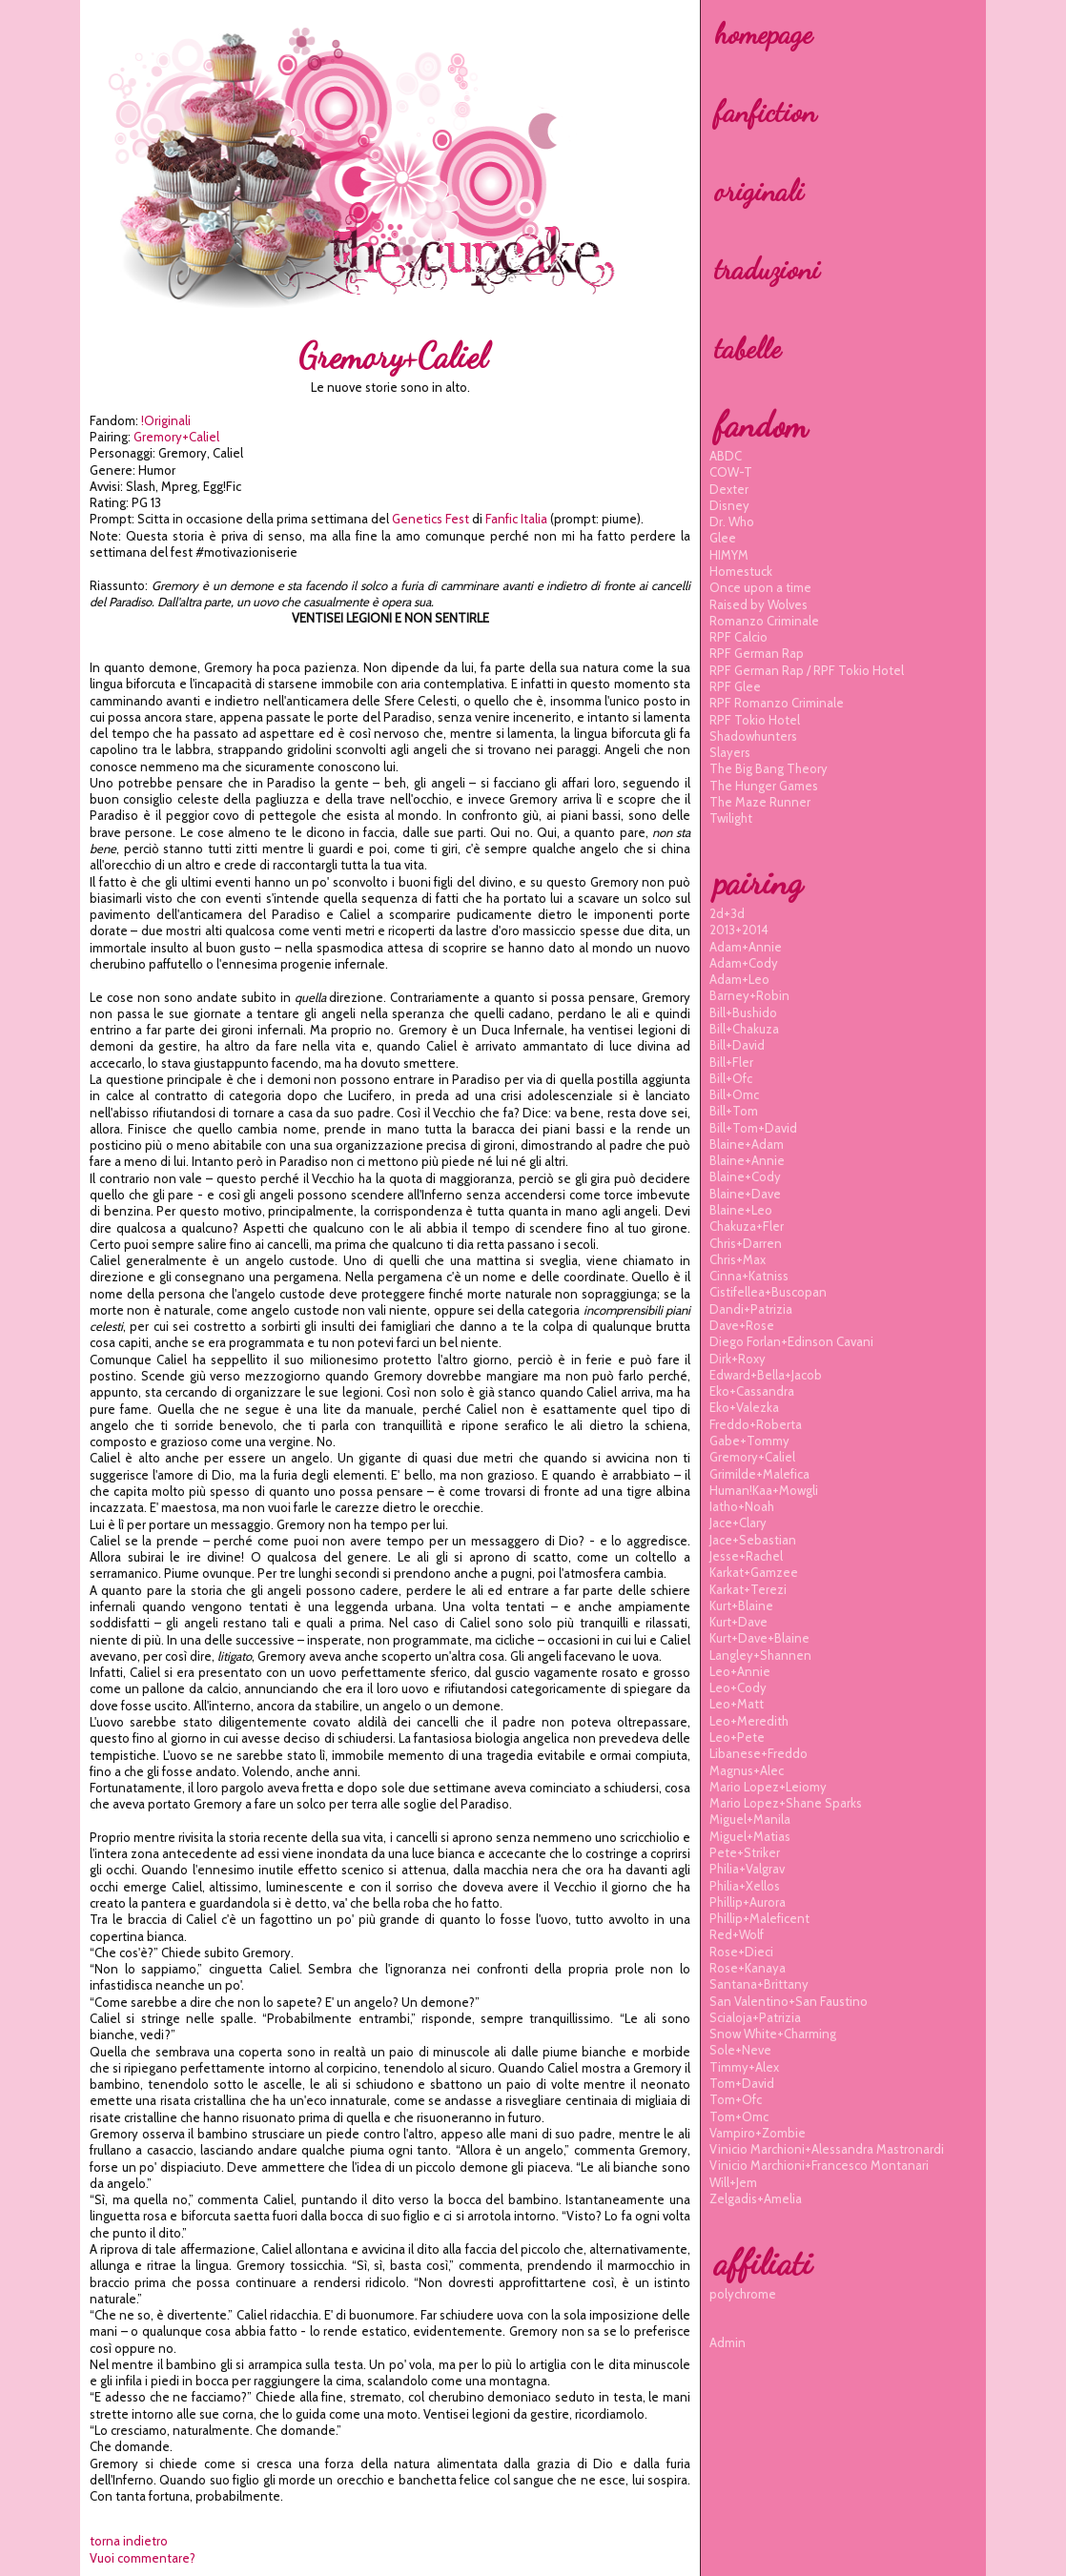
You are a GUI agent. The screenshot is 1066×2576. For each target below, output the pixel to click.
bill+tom (733, 1110)
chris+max (737, 1259)
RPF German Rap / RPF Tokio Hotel (806, 670)
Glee (722, 537)
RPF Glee (735, 686)
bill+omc (734, 1094)
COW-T (730, 472)
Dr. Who (731, 521)
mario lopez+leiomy (768, 1786)
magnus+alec (746, 1770)
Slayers (729, 752)
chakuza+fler (746, 1226)
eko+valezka (744, 1407)
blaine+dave (745, 1193)
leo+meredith (749, 1720)
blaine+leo (740, 1209)
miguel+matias (749, 1836)
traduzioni (767, 269)
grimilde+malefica (759, 1474)
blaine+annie (747, 1160)
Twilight (730, 818)
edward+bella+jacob (765, 1374)
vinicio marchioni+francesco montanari (819, 2165)
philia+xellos (744, 1885)
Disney (729, 505)
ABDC (725, 455)
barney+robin (749, 995)
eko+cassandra (751, 1391)
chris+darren (745, 1243)
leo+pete (737, 1737)
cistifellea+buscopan (768, 1291)
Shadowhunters (753, 736)
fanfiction (765, 111)
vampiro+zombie (757, 2132)
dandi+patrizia (750, 1309)
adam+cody (743, 963)
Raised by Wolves (758, 604)
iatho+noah (741, 1506)
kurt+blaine (741, 1605)
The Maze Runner (759, 801)
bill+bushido (743, 1012)
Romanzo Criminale (764, 620)
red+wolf (736, 1934)
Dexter (728, 489)
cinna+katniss (749, 1275)
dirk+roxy (737, 1358)
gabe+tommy (749, 1440)
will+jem (733, 2182)
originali (759, 191)
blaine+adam (746, 1144)
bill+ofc (730, 1078)
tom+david (741, 2083)
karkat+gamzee (753, 1572)
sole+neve (740, 2049)
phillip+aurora (747, 1902)
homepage (763, 33)
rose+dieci (741, 1951)
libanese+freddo (758, 1753)
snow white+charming (772, 2033)
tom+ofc (735, 2099)
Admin (727, 2342)
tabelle (747, 348)
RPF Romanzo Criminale (776, 702)
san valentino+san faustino (788, 2001)
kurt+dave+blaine (759, 1638)
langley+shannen (760, 1655)
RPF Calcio (738, 636)
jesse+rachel (746, 1556)
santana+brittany (759, 1984)
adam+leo (739, 979)
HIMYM (728, 554)
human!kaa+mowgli (763, 1490)
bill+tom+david (753, 1127)
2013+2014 (739, 929)
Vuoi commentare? (142, 2558)
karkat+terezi (748, 1589)
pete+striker (744, 1852)
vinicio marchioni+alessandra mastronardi (826, 2149)
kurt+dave (738, 1621)
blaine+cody (745, 1176)
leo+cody (738, 1687)
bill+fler (731, 1062)
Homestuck (740, 571)
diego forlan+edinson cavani (791, 1341)
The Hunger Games (763, 785)
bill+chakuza (744, 1028)
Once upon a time (760, 587)
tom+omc (739, 2116)
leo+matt (736, 1703)
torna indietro (129, 2540)
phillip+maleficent (759, 1918)
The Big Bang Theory (768, 768)
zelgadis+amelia (755, 2198)
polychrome (742, 2293)
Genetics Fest (430, 518)
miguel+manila (749, 1819)
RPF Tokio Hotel (754, 719)
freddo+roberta (755, 1424)
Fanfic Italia (516, 518)
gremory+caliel (176, 436)
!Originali (166, 420)
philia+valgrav (747, 1868)
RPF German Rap (756, 653)
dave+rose (741, 1325)
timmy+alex (744, 2067)
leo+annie (739, 1671)
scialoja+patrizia (755, 2017)
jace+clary (738, 1522)
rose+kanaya (747, 1967)
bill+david (737, 1045)
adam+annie (745, 946)
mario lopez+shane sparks (785, 1802)
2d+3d (727, 913)
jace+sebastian (752, 1539)
